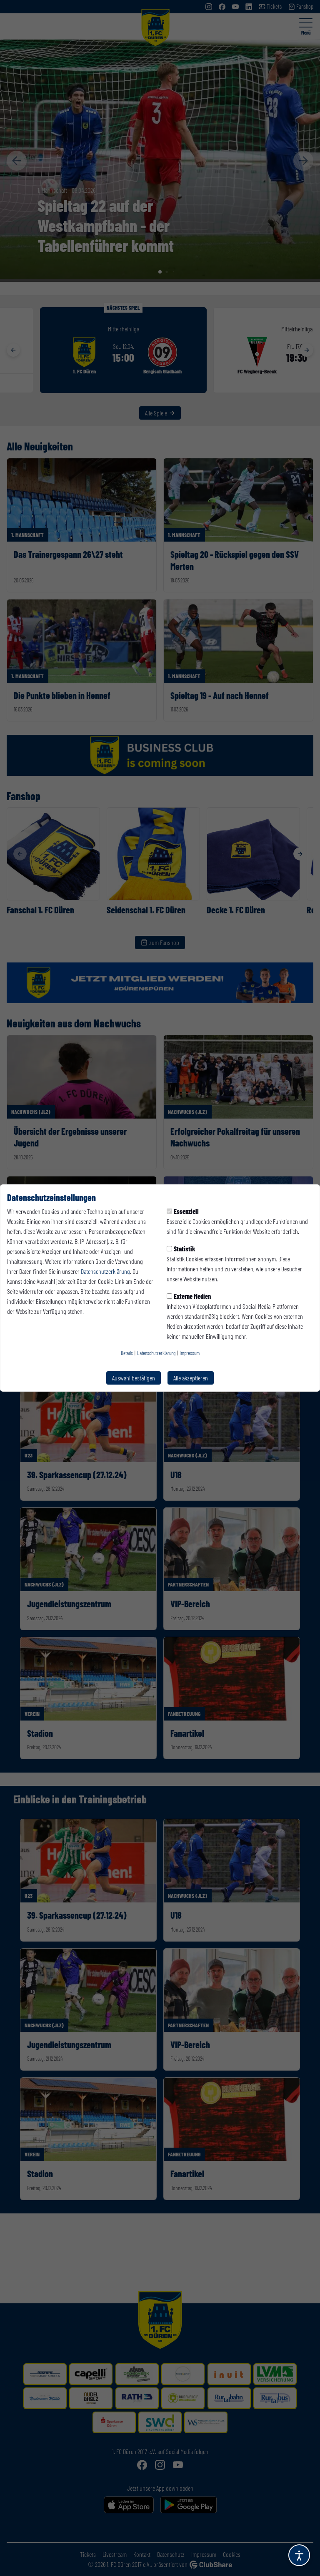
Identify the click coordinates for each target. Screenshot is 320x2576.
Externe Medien (189, 1296)
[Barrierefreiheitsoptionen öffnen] (299, 2555)
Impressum (190, 1353)
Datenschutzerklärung (105, 1271)
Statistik (181, 1249)
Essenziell (183, 1211)
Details (127, 1353)
